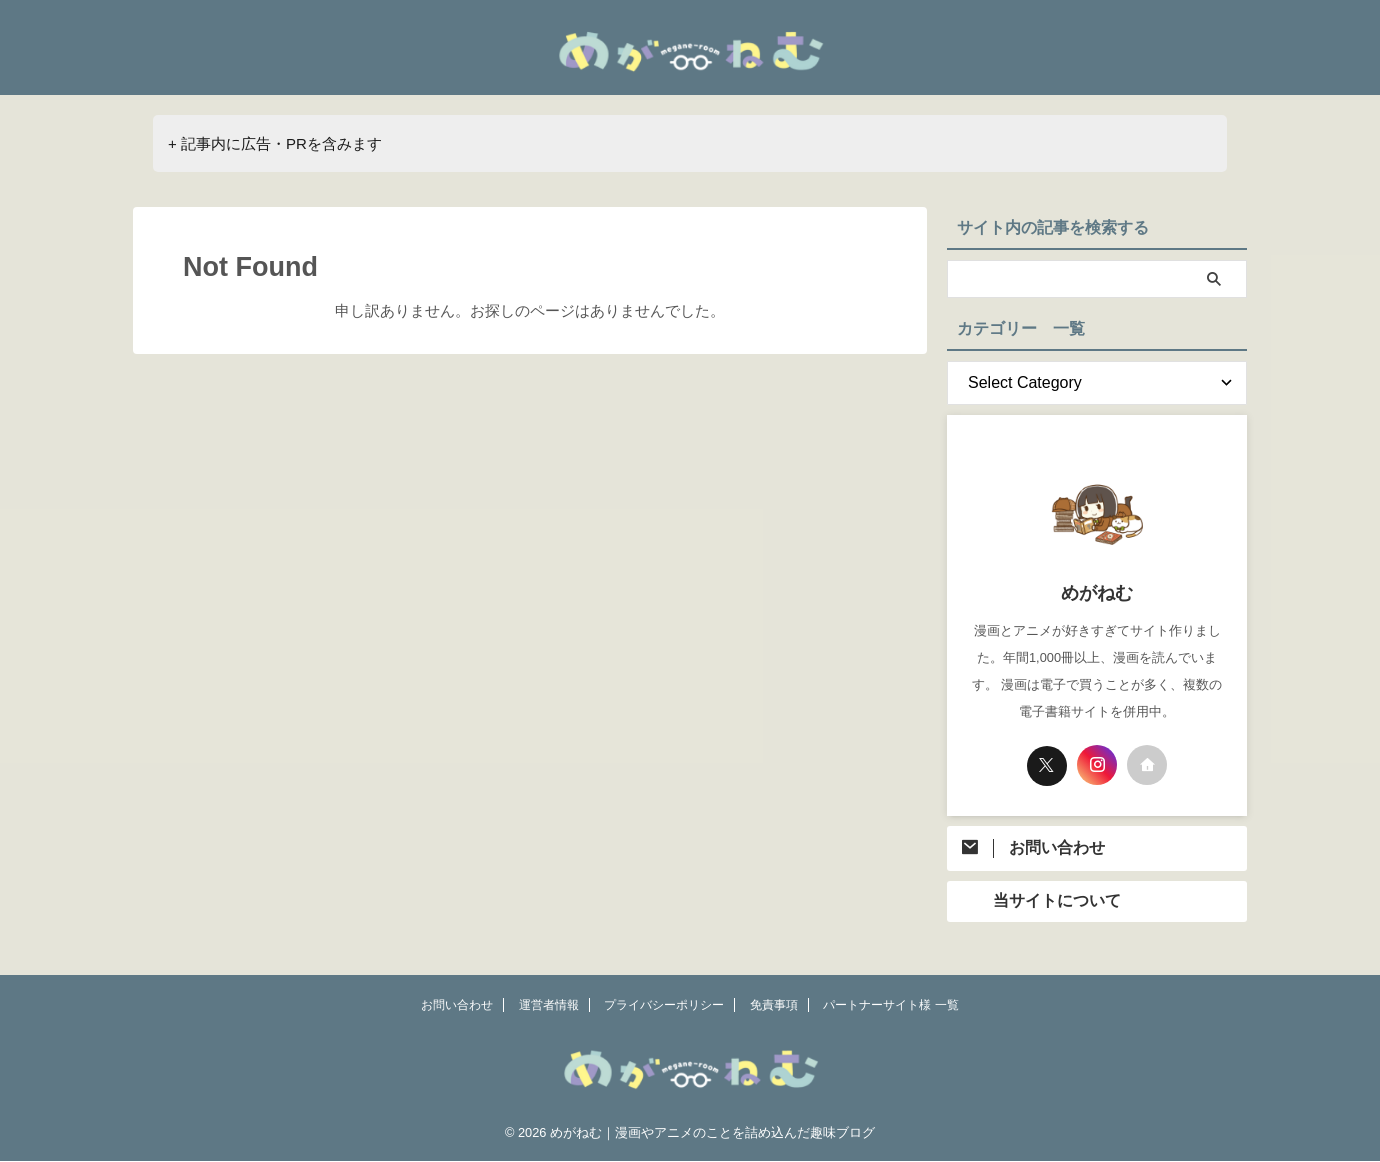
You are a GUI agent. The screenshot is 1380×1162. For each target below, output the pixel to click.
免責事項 (774, 1006)
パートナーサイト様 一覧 (890, 1006)
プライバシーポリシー (664, 1006)
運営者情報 (549, 1006)
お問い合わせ (457, 1006)
